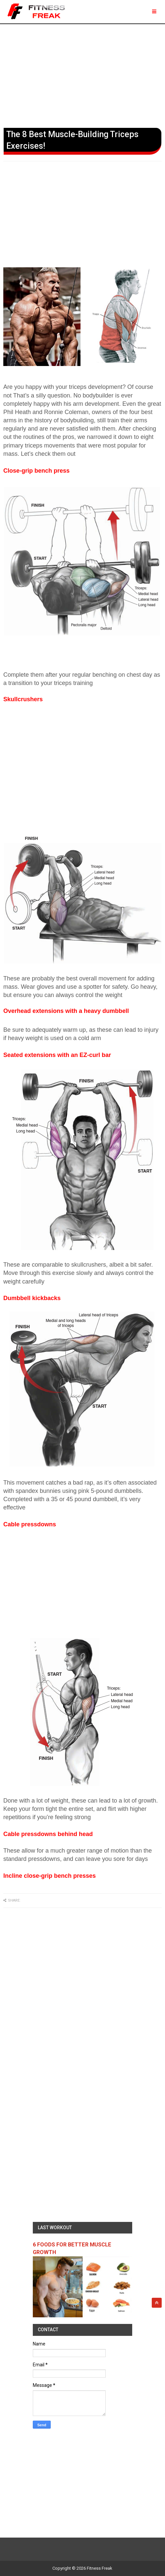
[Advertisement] (82, 74)
